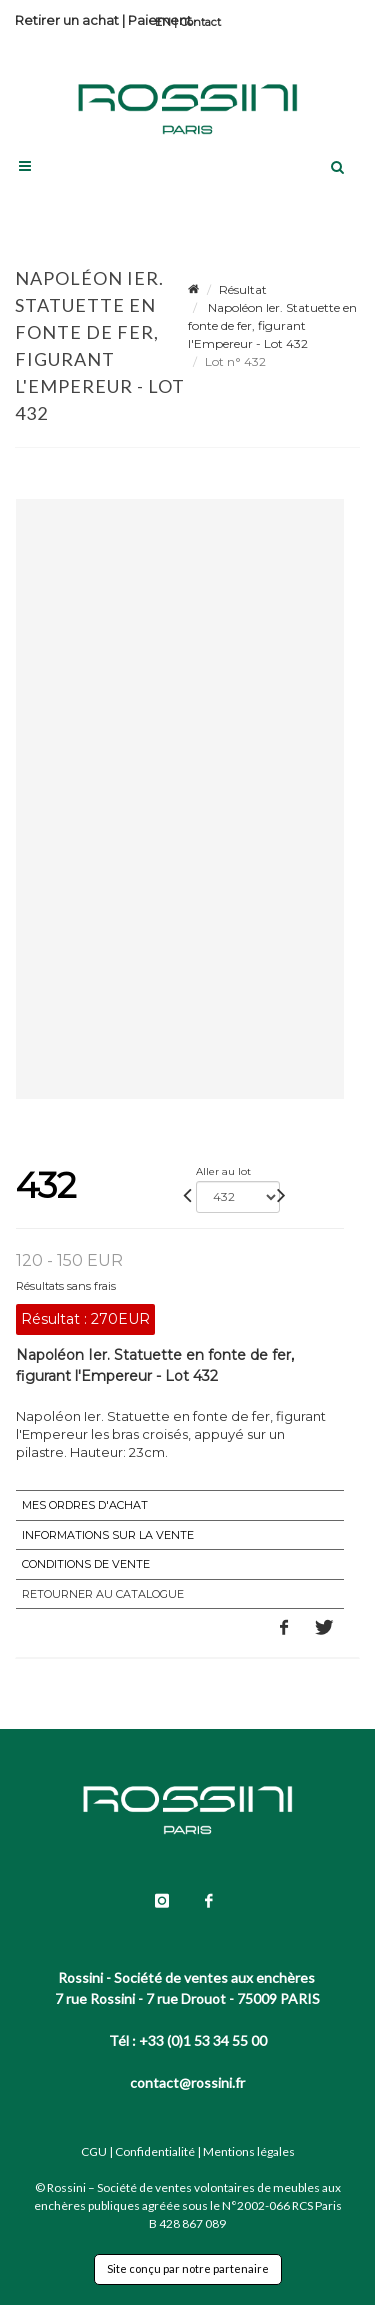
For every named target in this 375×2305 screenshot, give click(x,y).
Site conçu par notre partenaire (188, 2268)
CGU (94, 2151)
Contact (200, 22)
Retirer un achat (67, 20)
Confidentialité (155, 2151)
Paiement (160, 20)
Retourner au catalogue (103, 1594)
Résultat (243, 289)
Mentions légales (249, 2151)
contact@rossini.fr (187, 2082)
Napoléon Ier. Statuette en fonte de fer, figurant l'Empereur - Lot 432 (272, 325)
